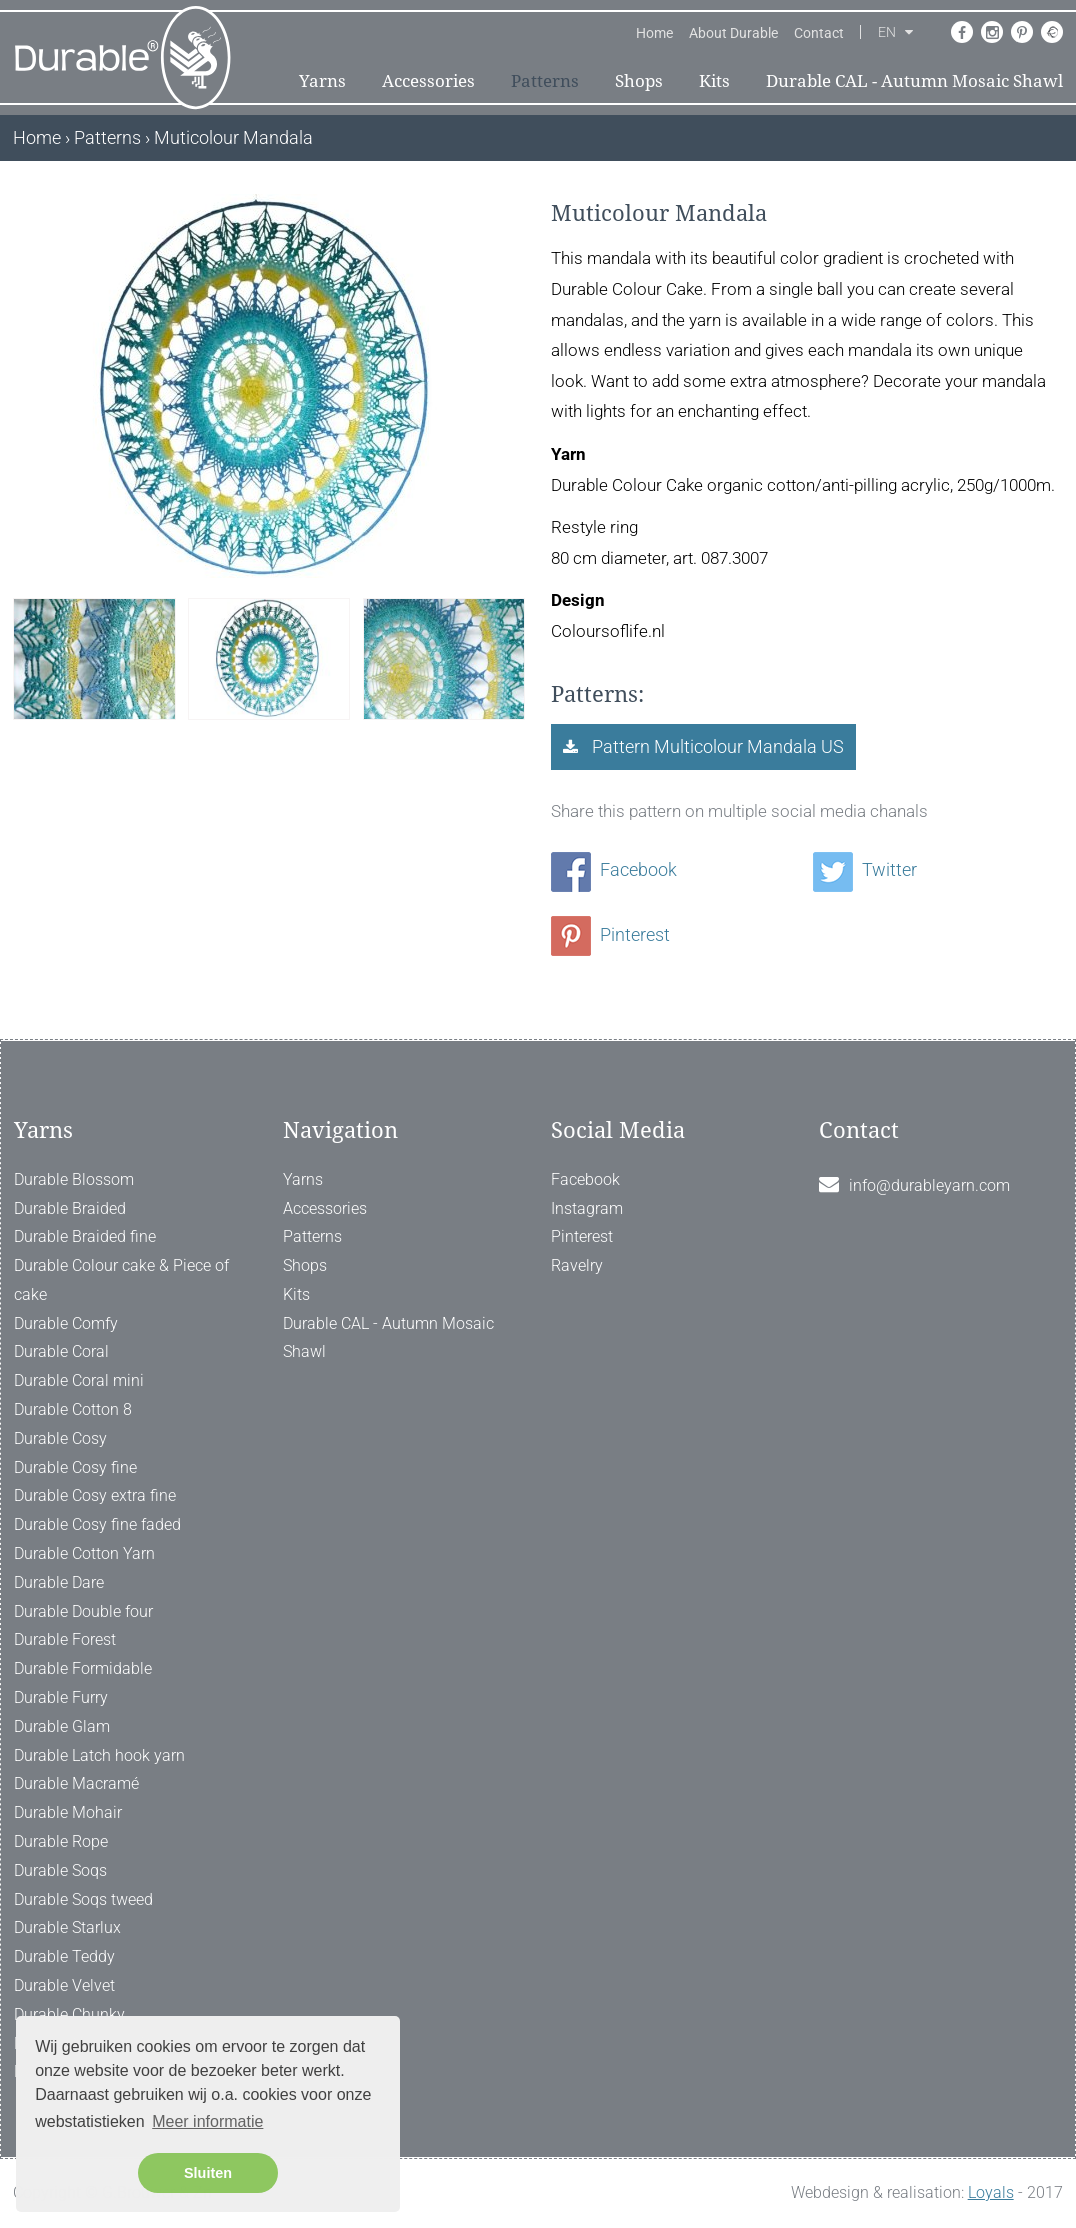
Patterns (545, 81)
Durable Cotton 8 (73, 1409)
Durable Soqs (60, 1870)
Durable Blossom (74, 1179)
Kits (714, 81)
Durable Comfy (66, 1323)
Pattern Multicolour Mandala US (716, 746)
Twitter (865, 869)
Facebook (614, 869)
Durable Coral (61, 1351)
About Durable (733, 33)
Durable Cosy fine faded (97, 1524)
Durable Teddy (64, 1956)
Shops (639, 81)
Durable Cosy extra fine (95, 1495)
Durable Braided (70, 1208)
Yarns (322, 81)
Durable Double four (83, 1611)
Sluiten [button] (208, 2173)
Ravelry (577, 1265)
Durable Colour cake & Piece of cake (121, 1280)
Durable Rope (61, 1841)
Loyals (991, 2192)
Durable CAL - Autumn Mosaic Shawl (914, 81)
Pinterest (610, 934)
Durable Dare (59, 1582)
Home (654, 33)
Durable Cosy (60, 1438)
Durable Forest (65, 1639)
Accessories (428, 81)
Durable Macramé (76, 1783)
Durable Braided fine (85, 1236)
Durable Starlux (67, 1927)
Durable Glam (62, 1726)
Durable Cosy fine (75, 1467)
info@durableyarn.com (929, 1185)
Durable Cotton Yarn (84, 1553)
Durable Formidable (83, 1668)
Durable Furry (61, 1697)
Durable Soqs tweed (83, 1899)
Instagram (587, 1208)
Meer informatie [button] (207, 2121)
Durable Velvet (64, 1985)
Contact (819, 33)
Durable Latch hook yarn (99, 1755)
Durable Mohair (68, 1812)
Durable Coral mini (79, 1380)
